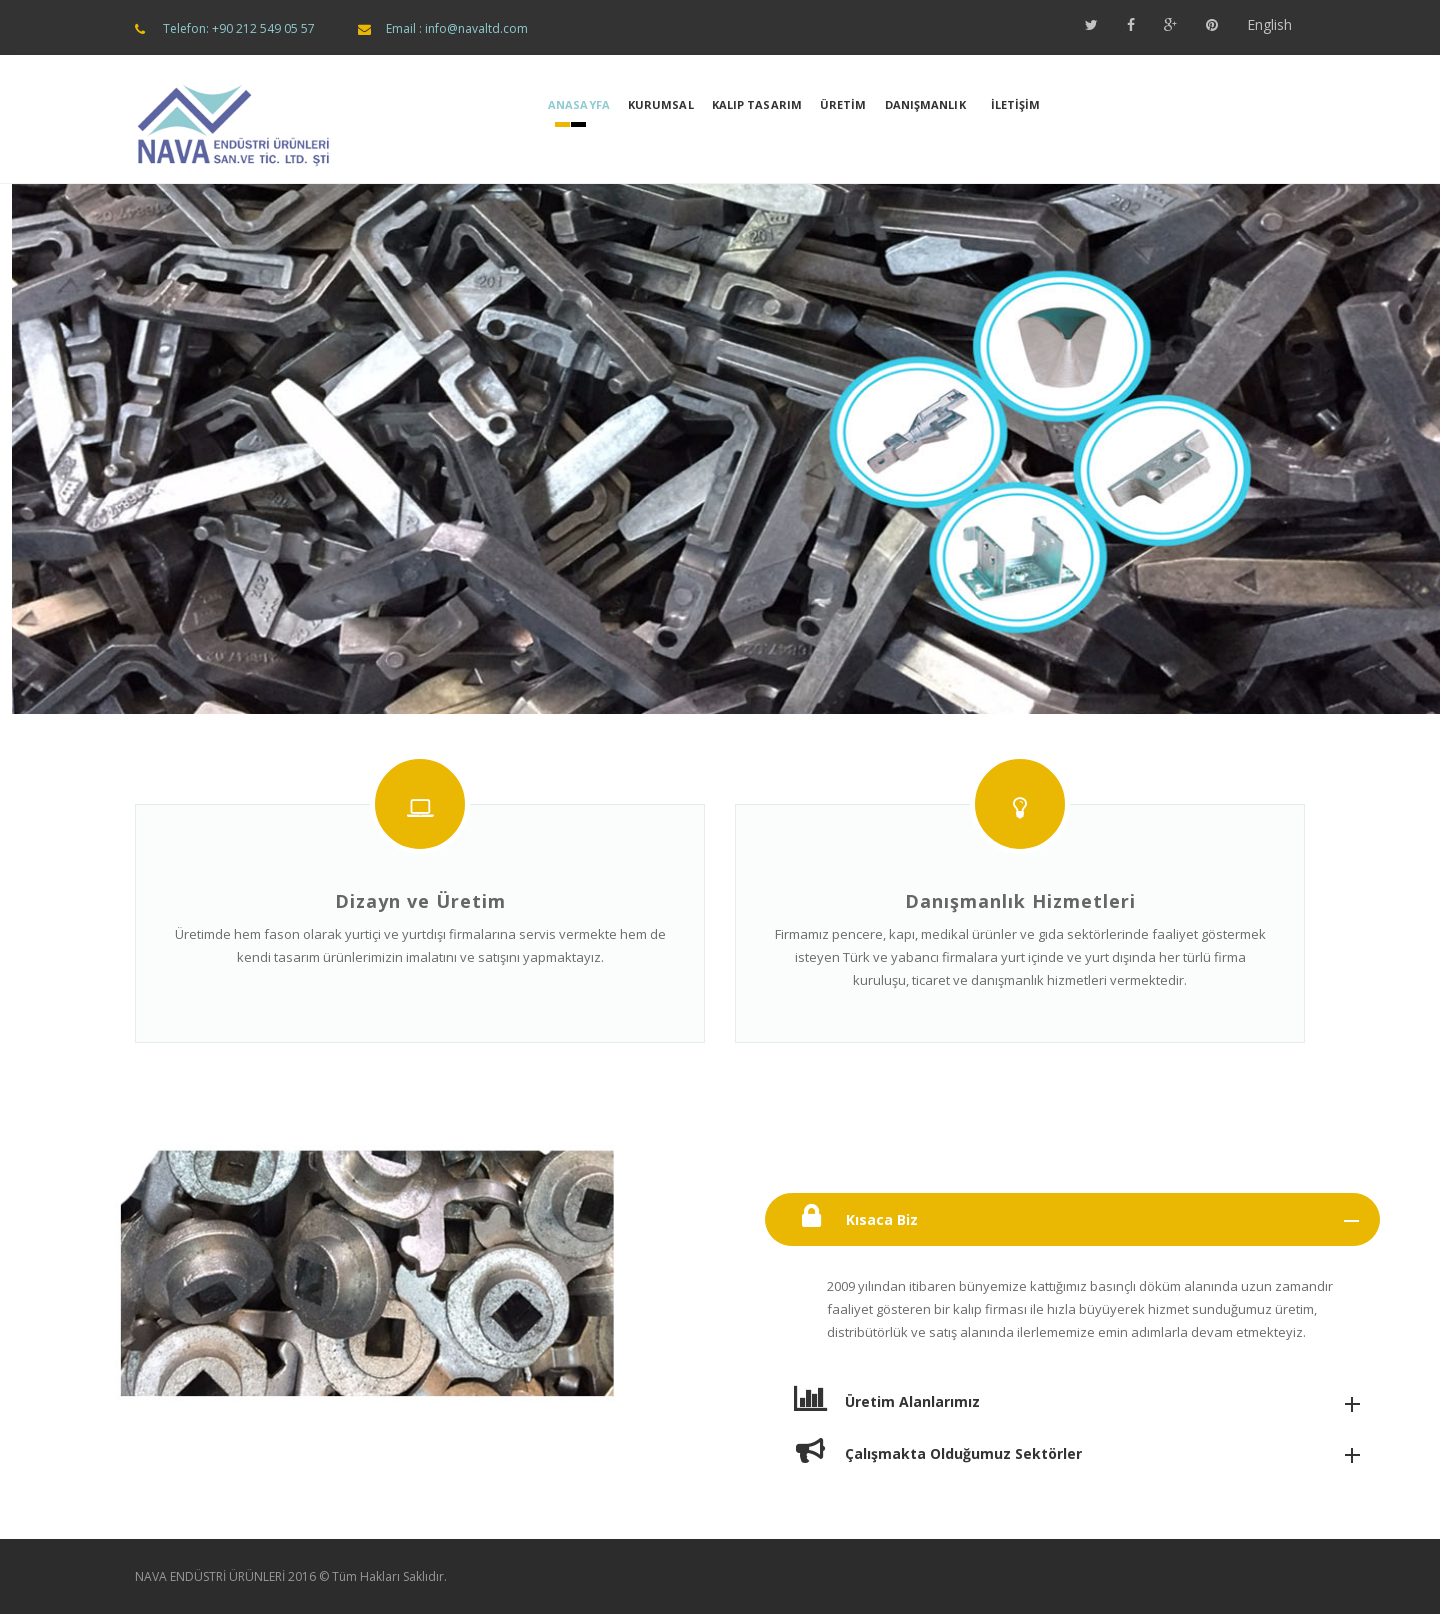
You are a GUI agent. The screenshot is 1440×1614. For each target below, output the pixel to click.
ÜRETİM (843, 104)
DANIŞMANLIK (925, 104)
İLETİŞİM (1016, 104)
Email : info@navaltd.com (457, 28)
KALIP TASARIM (757, 104)
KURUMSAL (661, 104)
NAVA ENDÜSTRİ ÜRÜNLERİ (210, 1576)
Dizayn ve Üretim (420, 901)
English (1269, 24)
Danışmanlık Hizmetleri (1020, 901)
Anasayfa (579, 104)
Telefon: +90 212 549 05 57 (239, 28)
